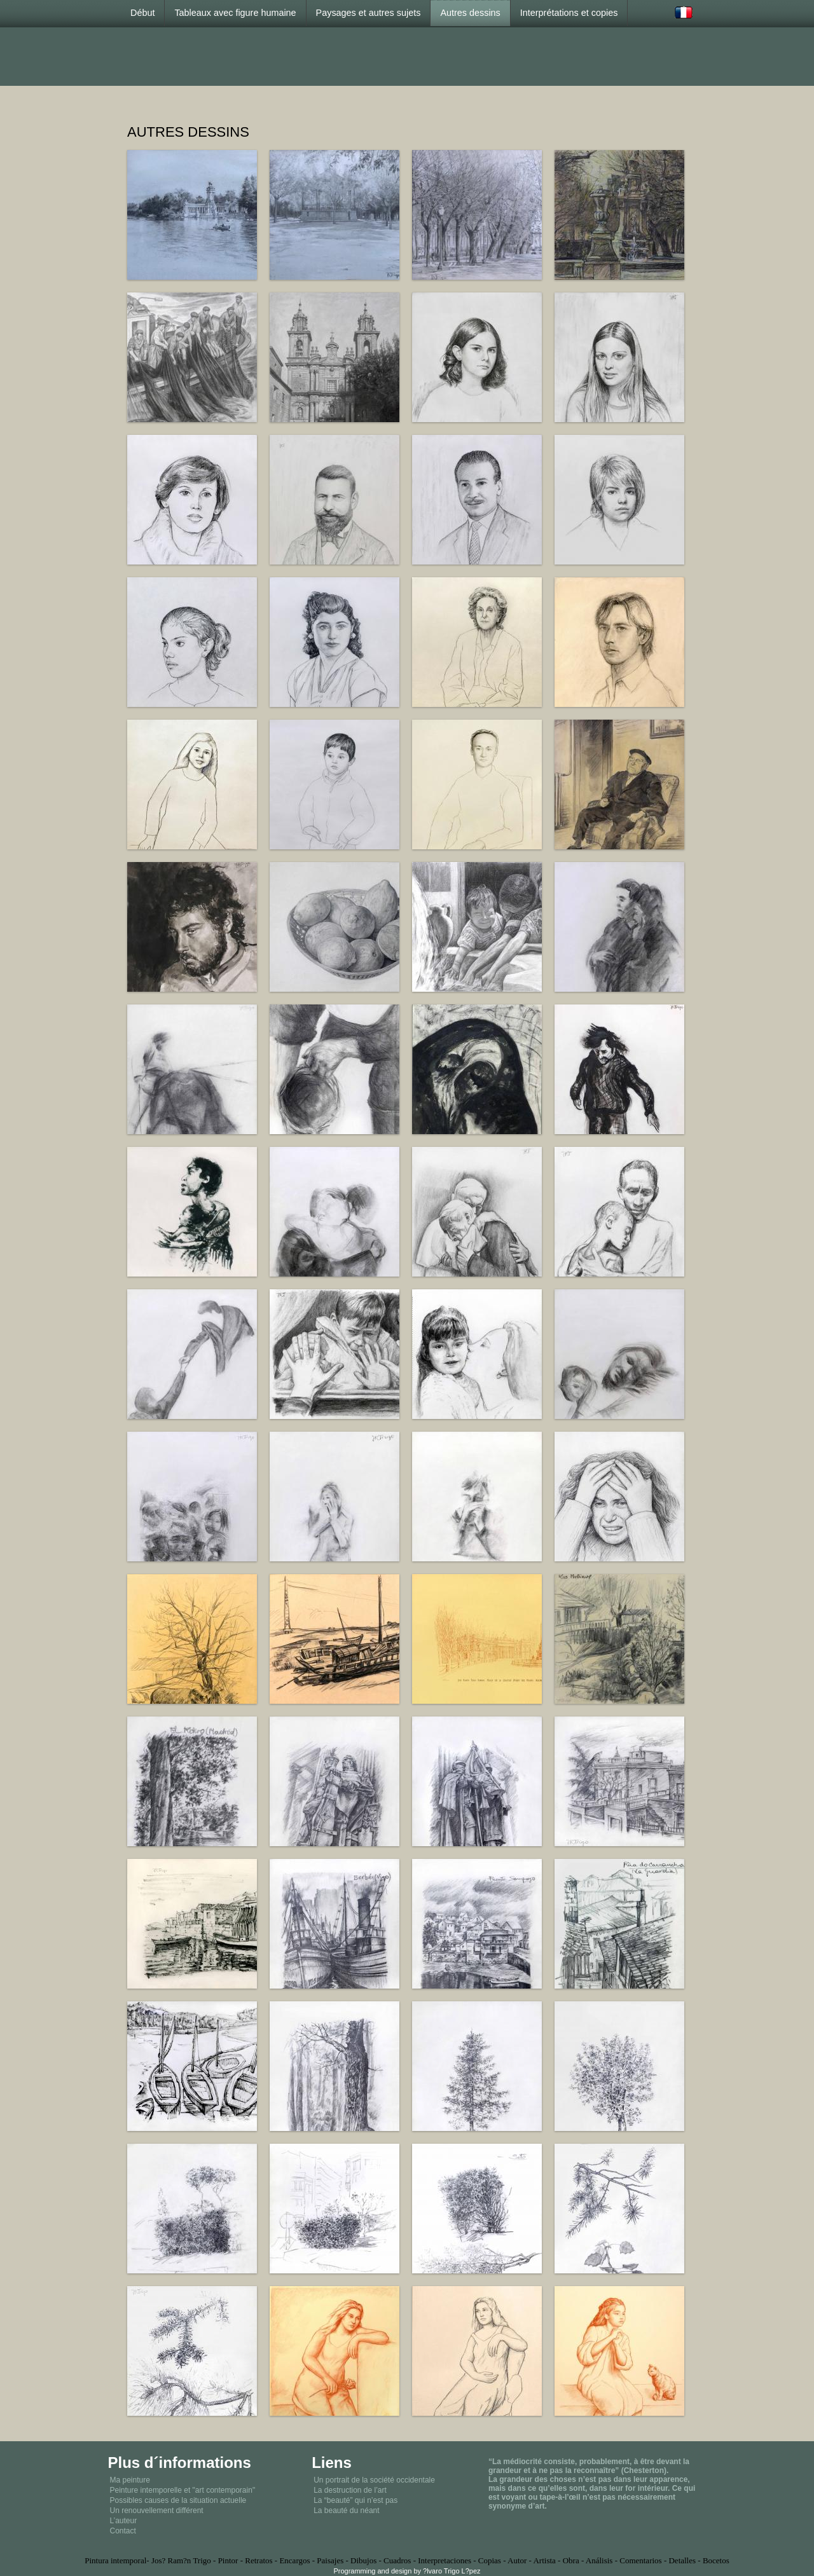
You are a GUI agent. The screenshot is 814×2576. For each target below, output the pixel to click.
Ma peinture (130, 2480)
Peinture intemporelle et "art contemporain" (183, 2490)
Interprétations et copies (569, 13)
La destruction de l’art (350, 2490)
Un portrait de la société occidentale (374, 2480)
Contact (123, 2530)
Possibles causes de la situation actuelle (178, 2500)
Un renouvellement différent (157, 2510)
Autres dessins (470, 13)
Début (142, 13)
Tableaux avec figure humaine (235, 13)
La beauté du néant (346, 2510)
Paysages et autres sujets (368, 13)
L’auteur (123, 2520)
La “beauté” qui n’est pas (355, 2500)
